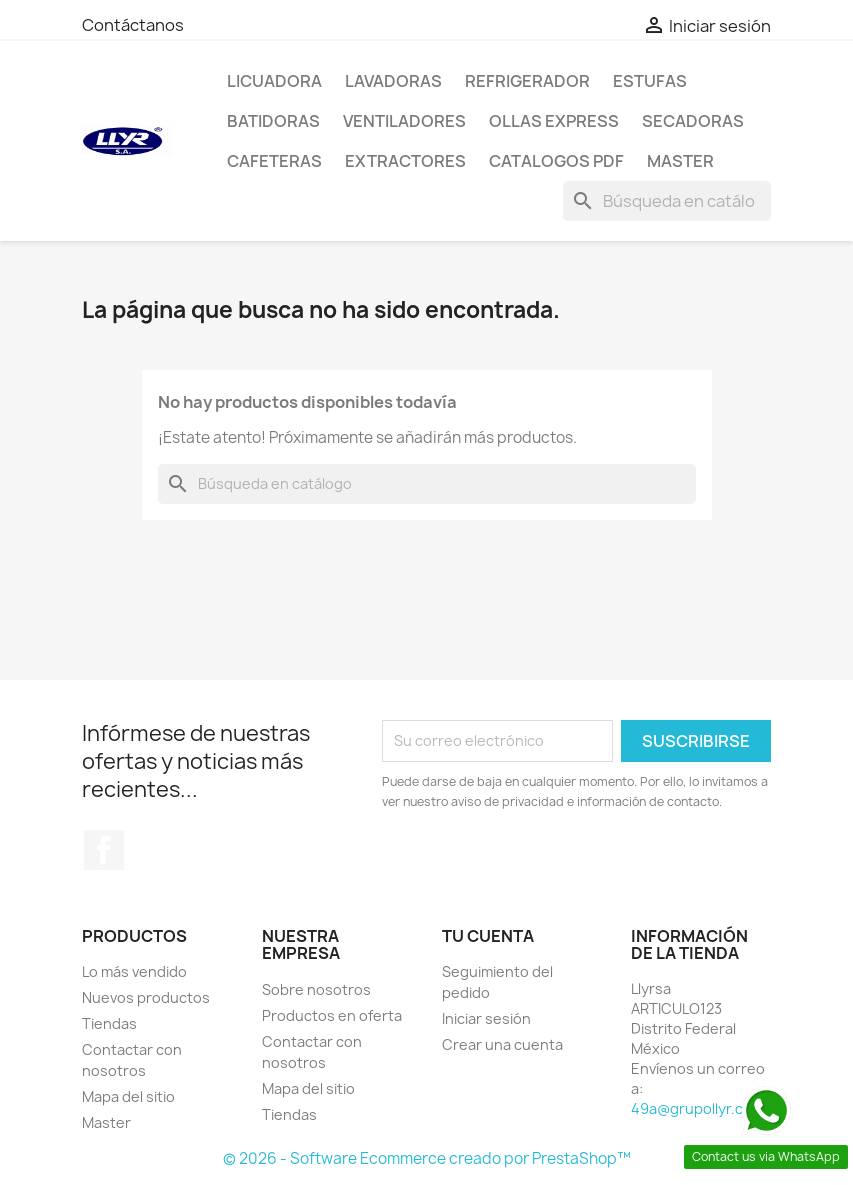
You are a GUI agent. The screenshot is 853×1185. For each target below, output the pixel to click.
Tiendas (109, 1023)
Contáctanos (133, 25)
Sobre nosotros (316, 989)
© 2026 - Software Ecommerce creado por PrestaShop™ (427, 1158)
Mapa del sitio (128, 1096)
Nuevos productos (146, 997)
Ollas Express (554, 121)
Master (680, 161)
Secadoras (693, 121)
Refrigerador (527, 81)
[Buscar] (667, 201)
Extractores (405, 161)
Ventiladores (404, 121)
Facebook (104, 850)
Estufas (650, 81)
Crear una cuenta (502, 1044)
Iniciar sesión (486, 1018)
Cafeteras (274, 161)
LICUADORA (274, 81)
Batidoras (273, 121)
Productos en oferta (332, 1015)
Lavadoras (393, 81)
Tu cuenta (488, 936)
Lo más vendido (134, 971)
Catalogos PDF (556, 161)
